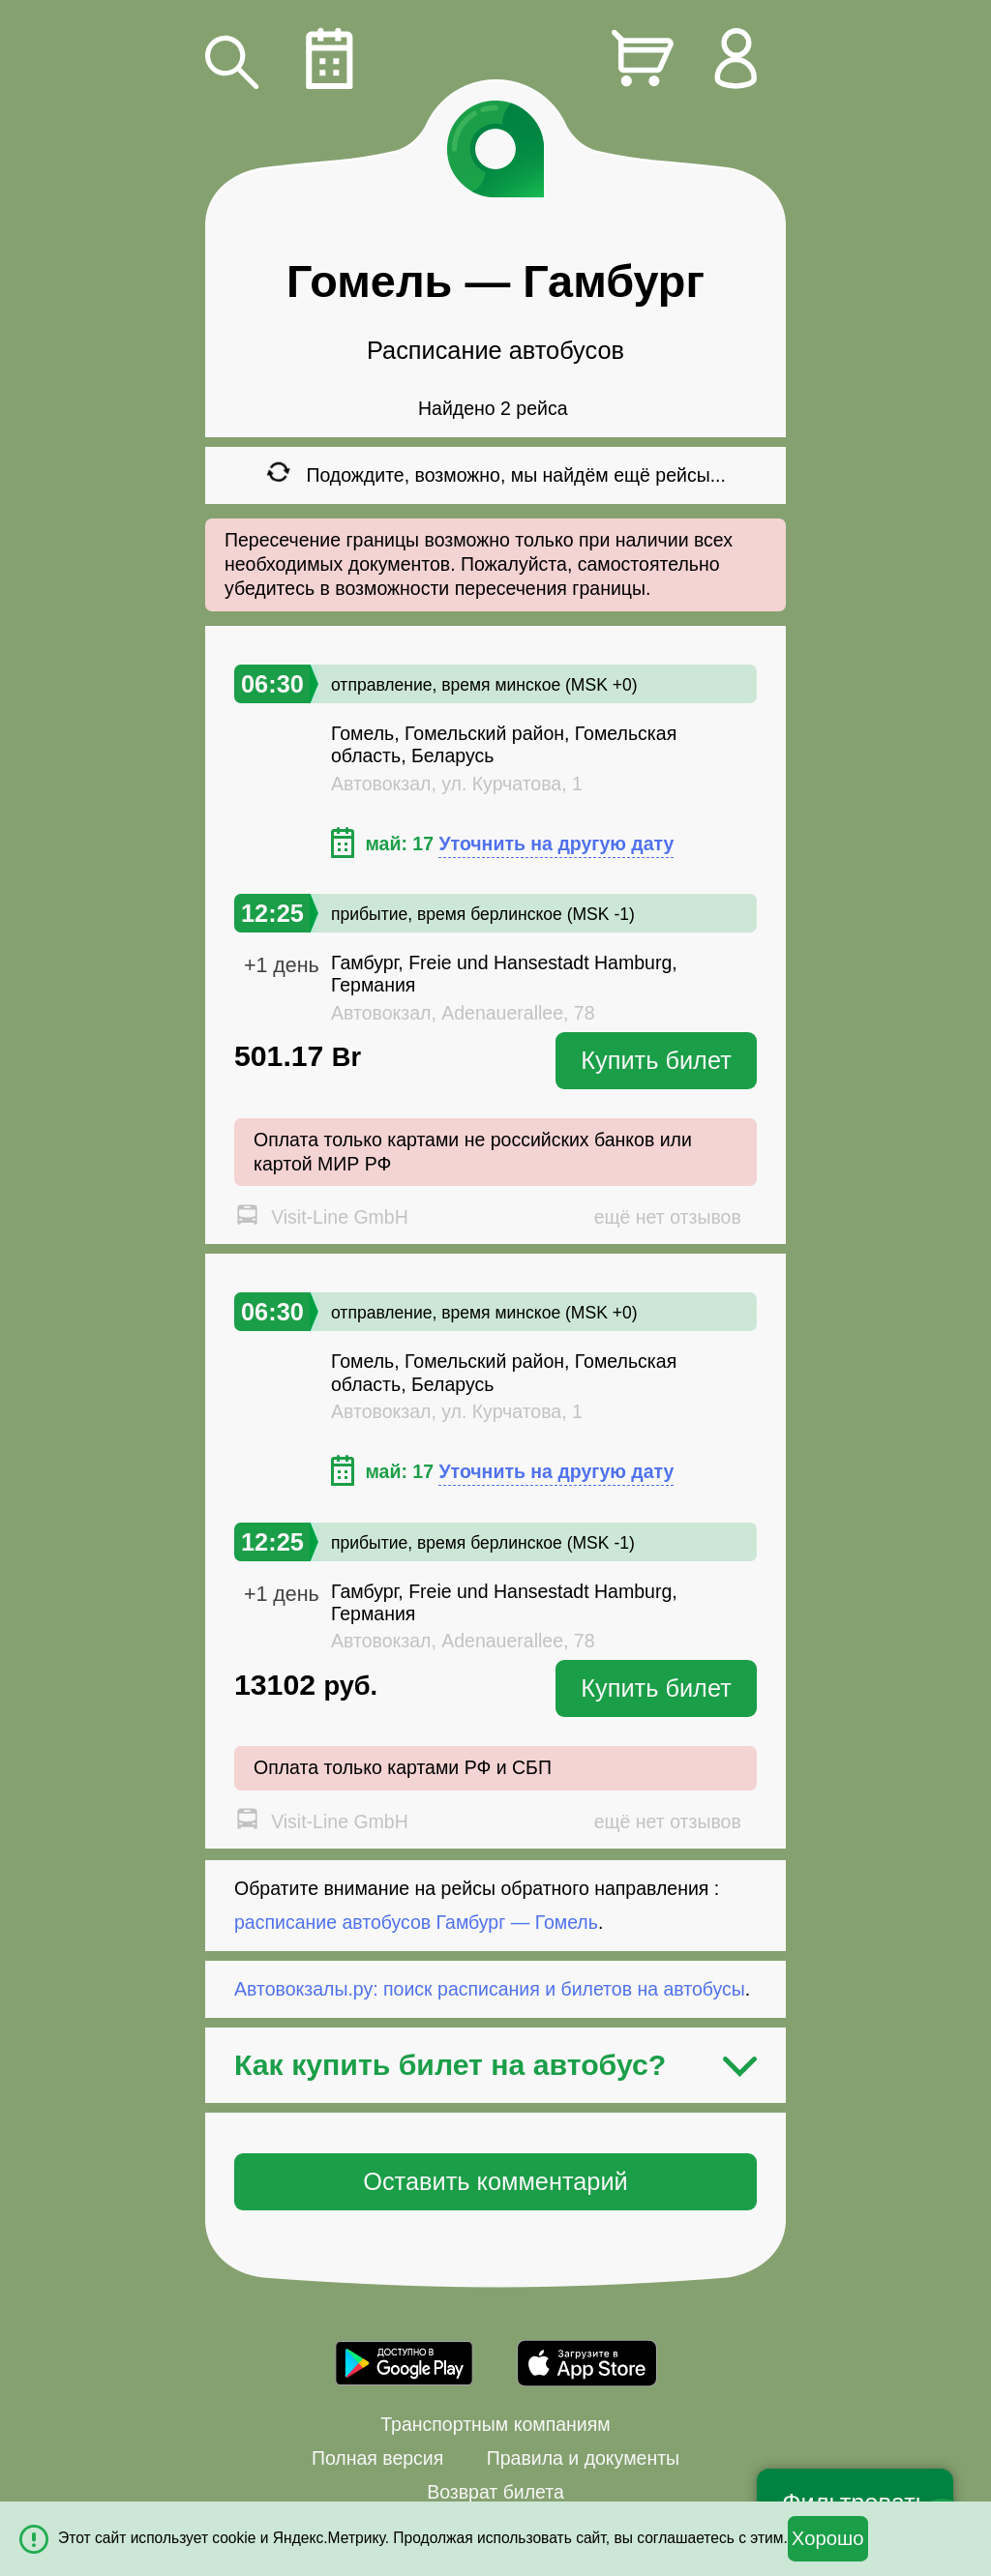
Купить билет (656, 1060)
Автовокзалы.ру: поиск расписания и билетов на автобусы (489, 1988)
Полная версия (377, 2458)
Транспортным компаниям (495, 2424)
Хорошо (828, 2538)
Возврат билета (495, 2491)
